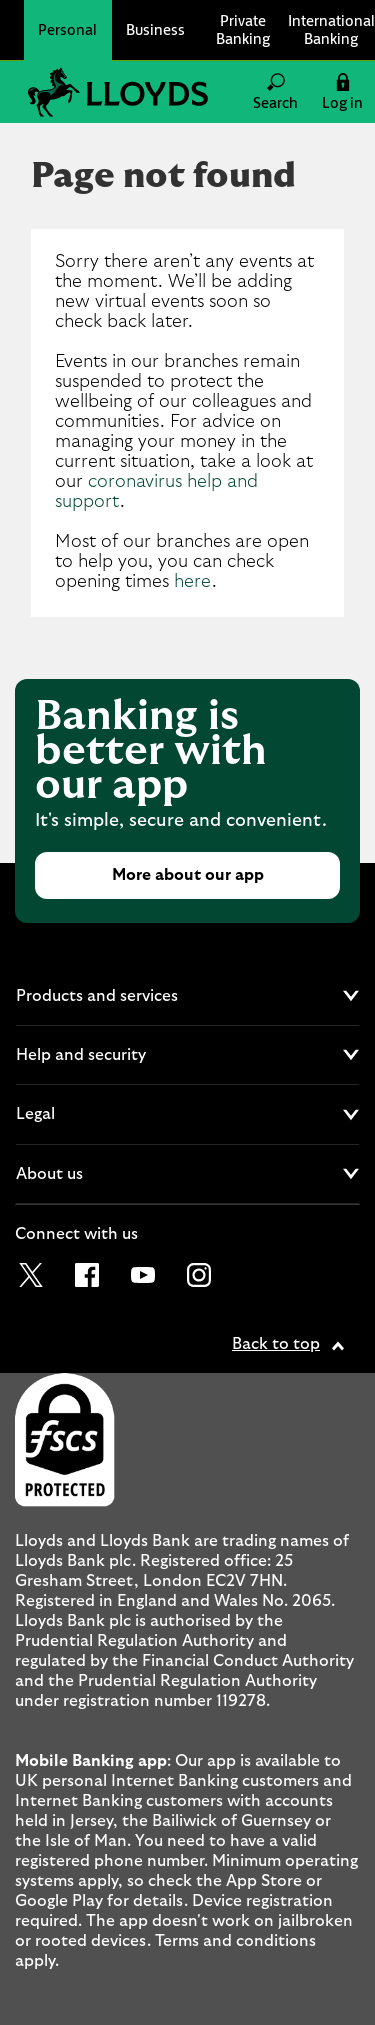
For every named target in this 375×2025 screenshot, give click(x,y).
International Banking (331, 29)
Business (155, 29)
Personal (67, 29)
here (193, 582)
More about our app (188, 875)
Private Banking (243, 29)
